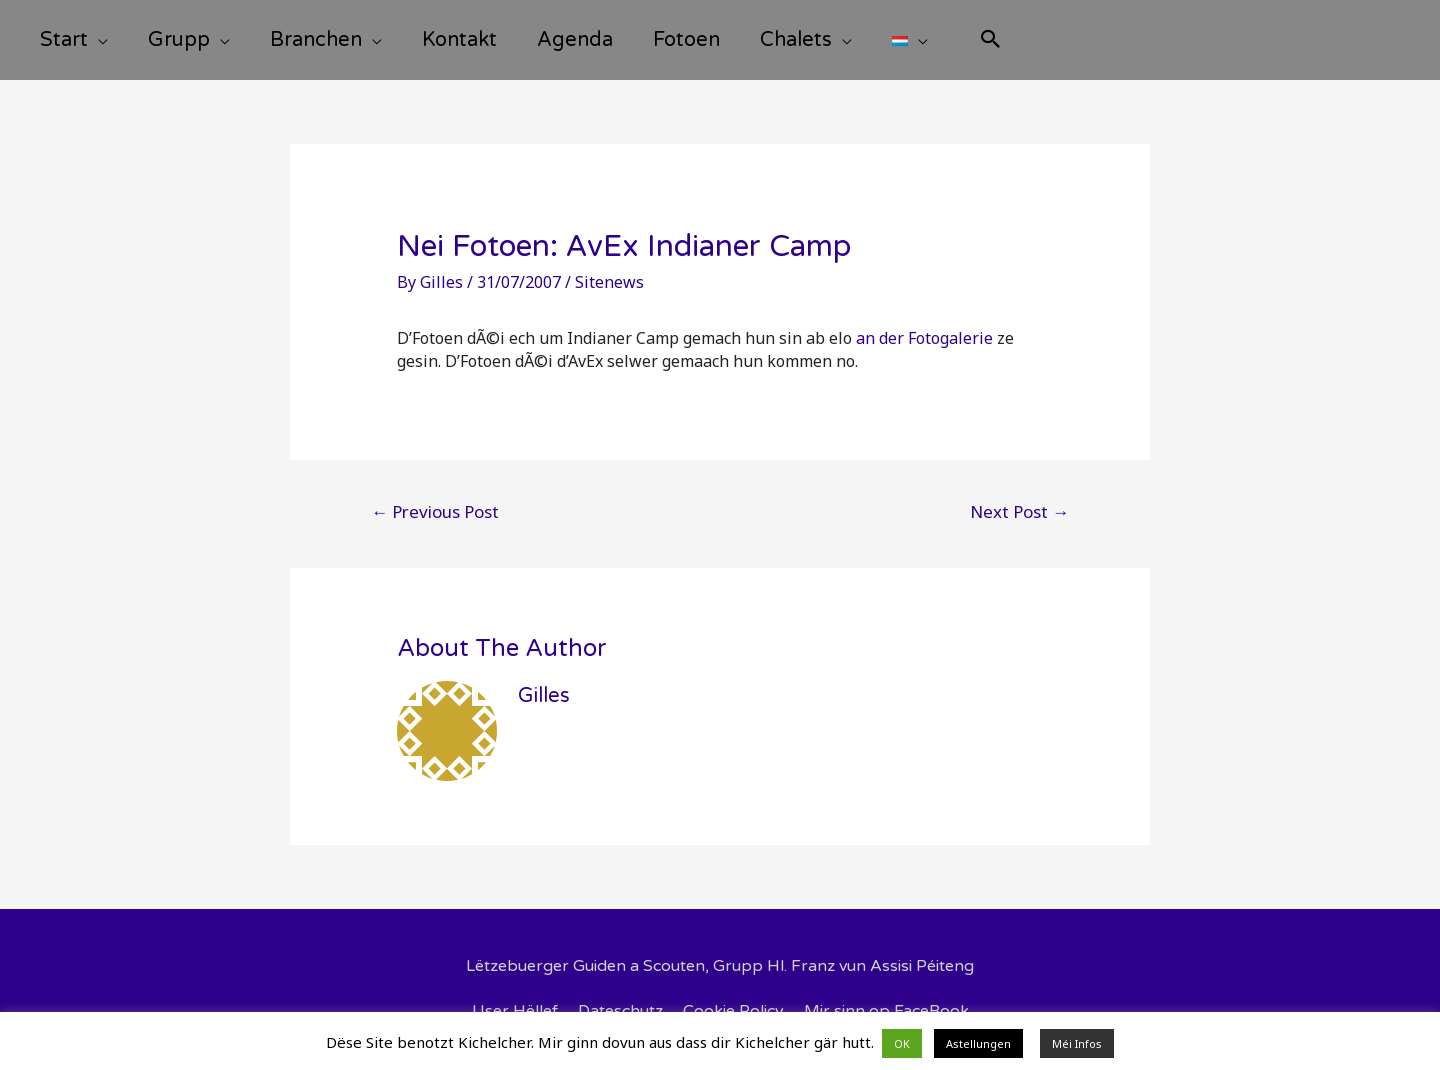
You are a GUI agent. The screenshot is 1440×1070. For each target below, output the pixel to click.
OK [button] (902, 1043)
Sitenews (609, 282)
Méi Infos (1077, 1043)
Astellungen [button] (978, 1043)
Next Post (1019, 511)
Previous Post (435, 511)
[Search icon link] (991, 41)
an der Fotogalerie (924, 338)
